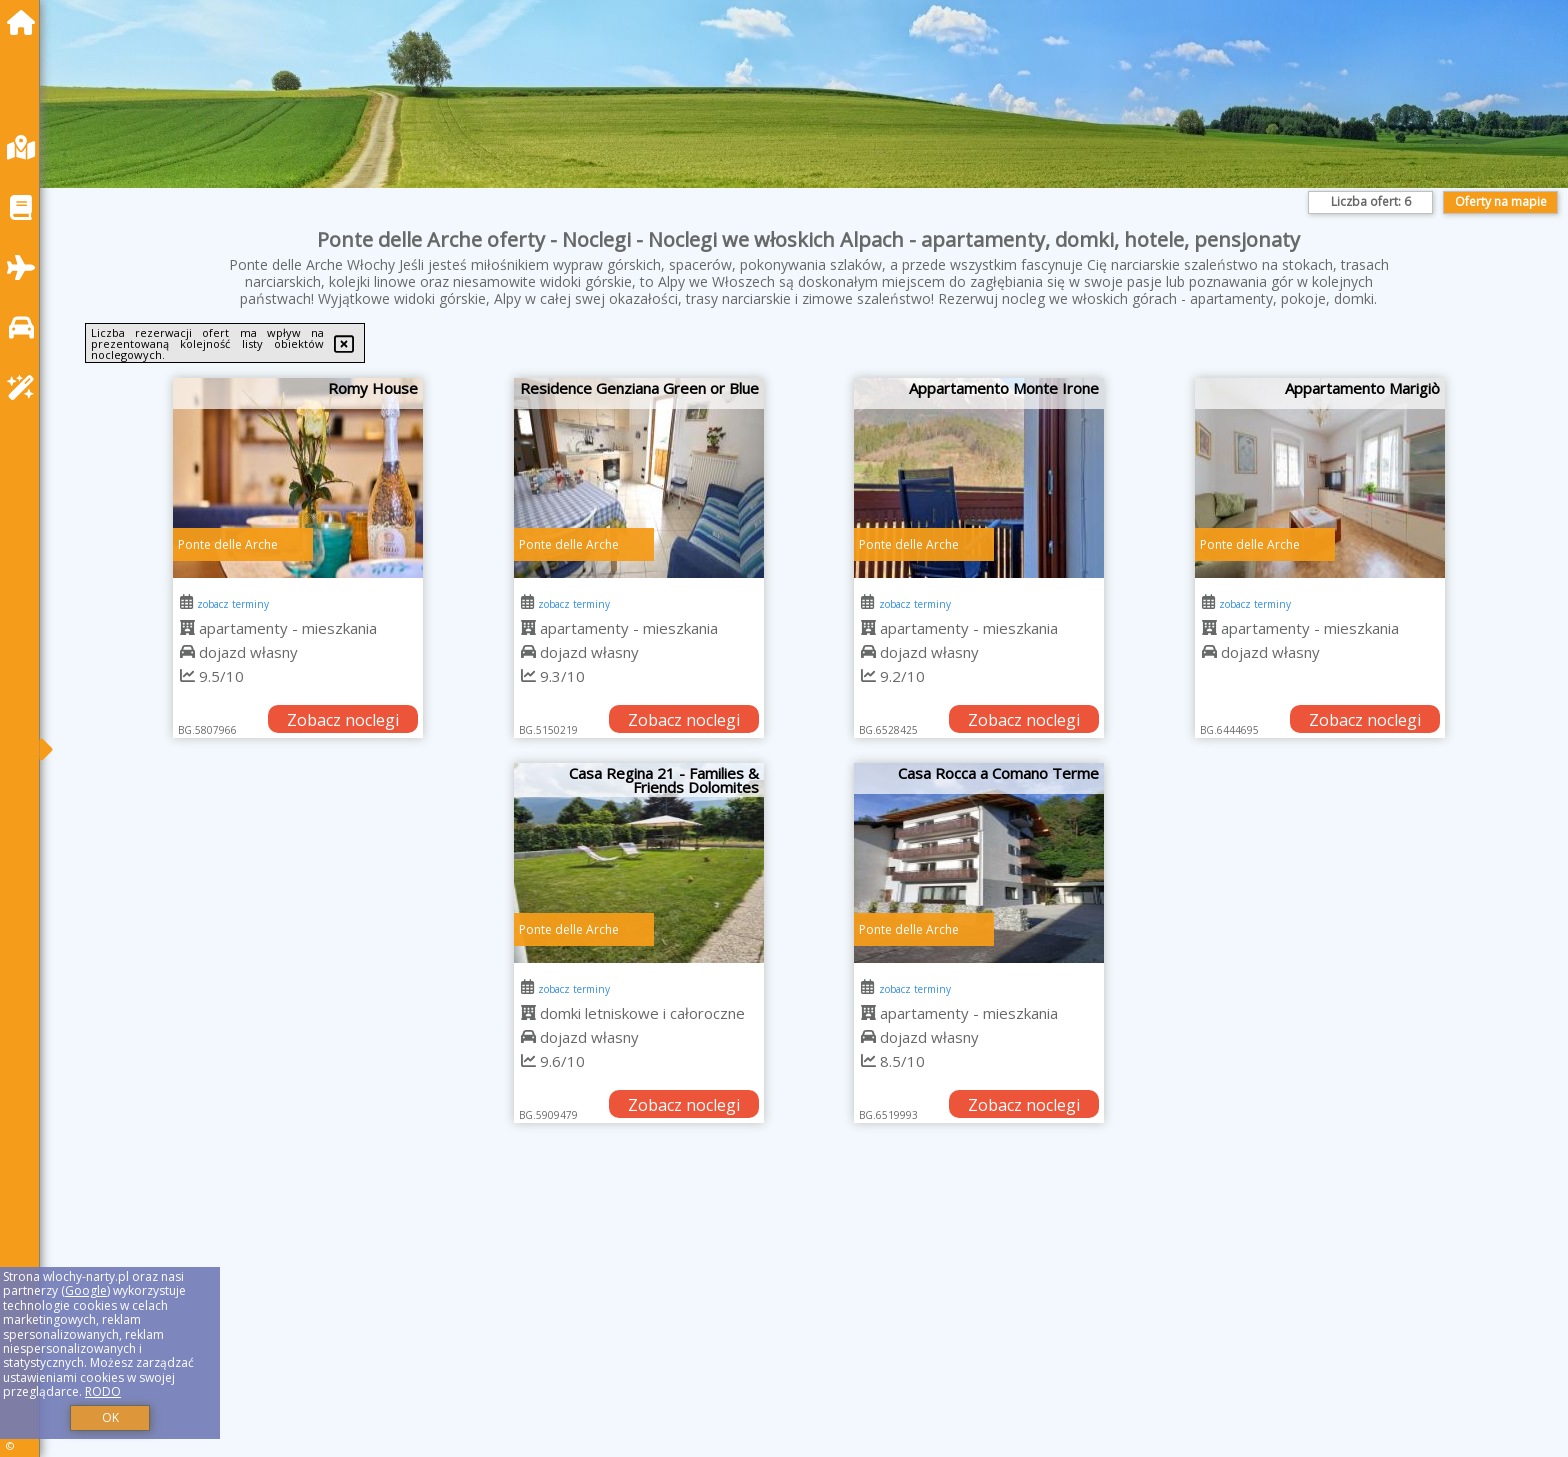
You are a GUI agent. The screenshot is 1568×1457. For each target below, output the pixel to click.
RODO (103, 1391)
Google (86, 1290)
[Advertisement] (660, 1315)
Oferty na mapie (1501, 201)
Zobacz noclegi (343, 720)
